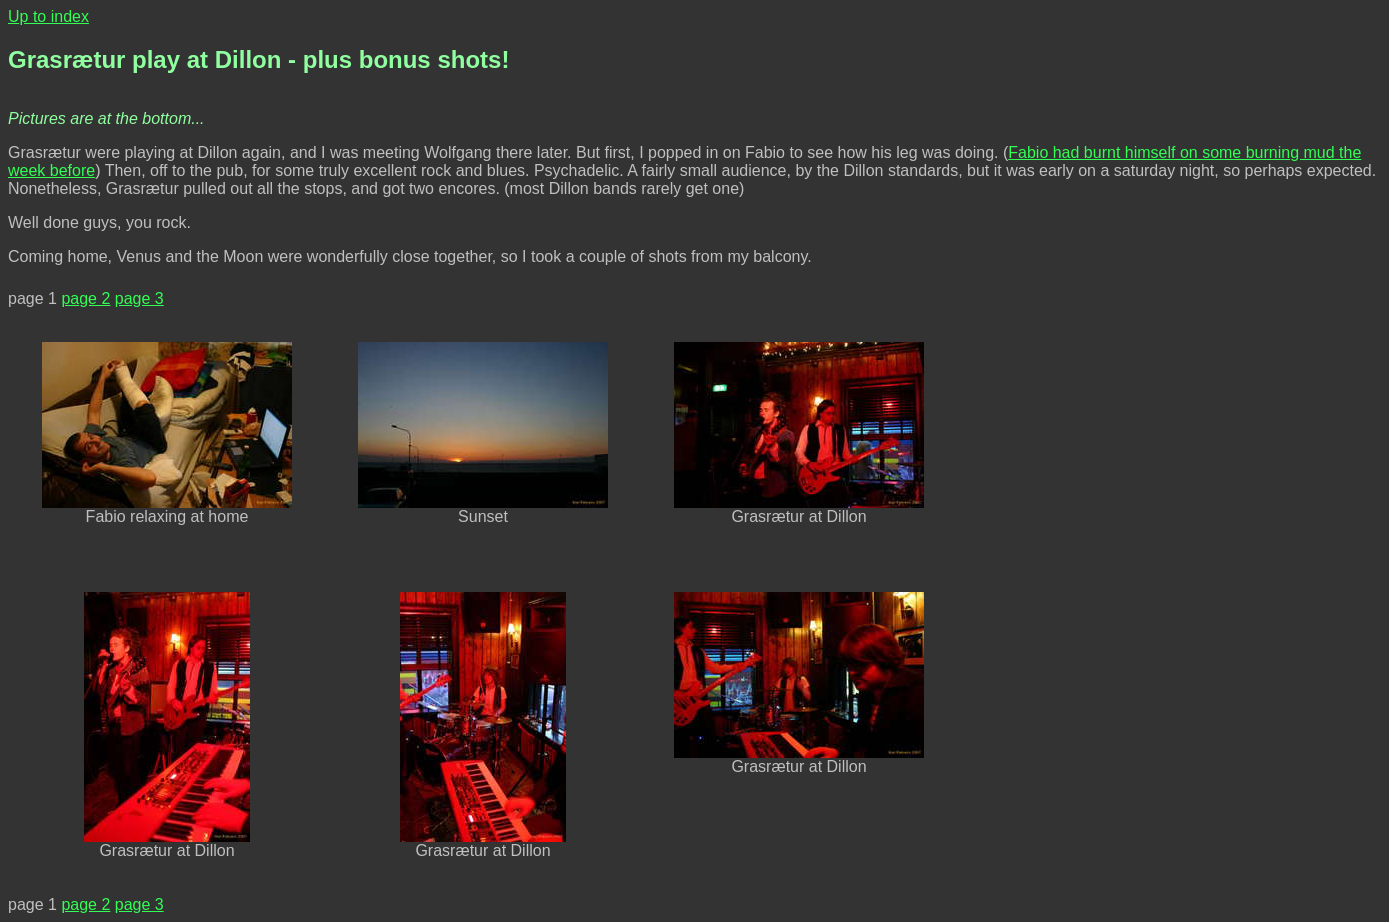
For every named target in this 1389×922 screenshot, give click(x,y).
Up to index (48, 16)
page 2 (85, 298)
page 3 (139, 298)
